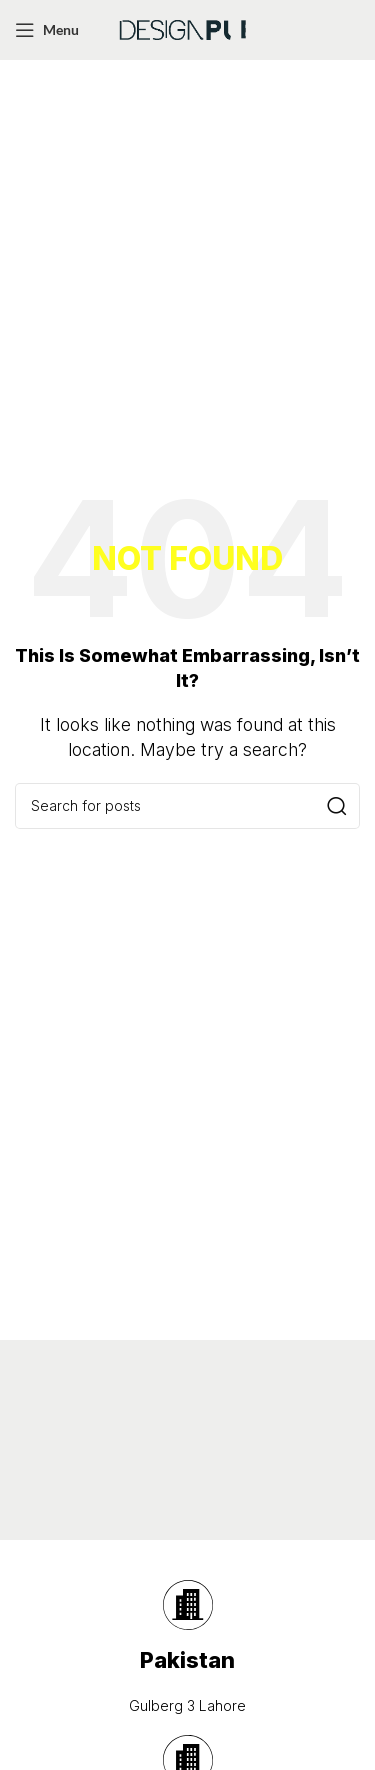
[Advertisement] (187, 257)
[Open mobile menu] (47, 30)
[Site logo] (188, 28)
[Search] (187, 806)
